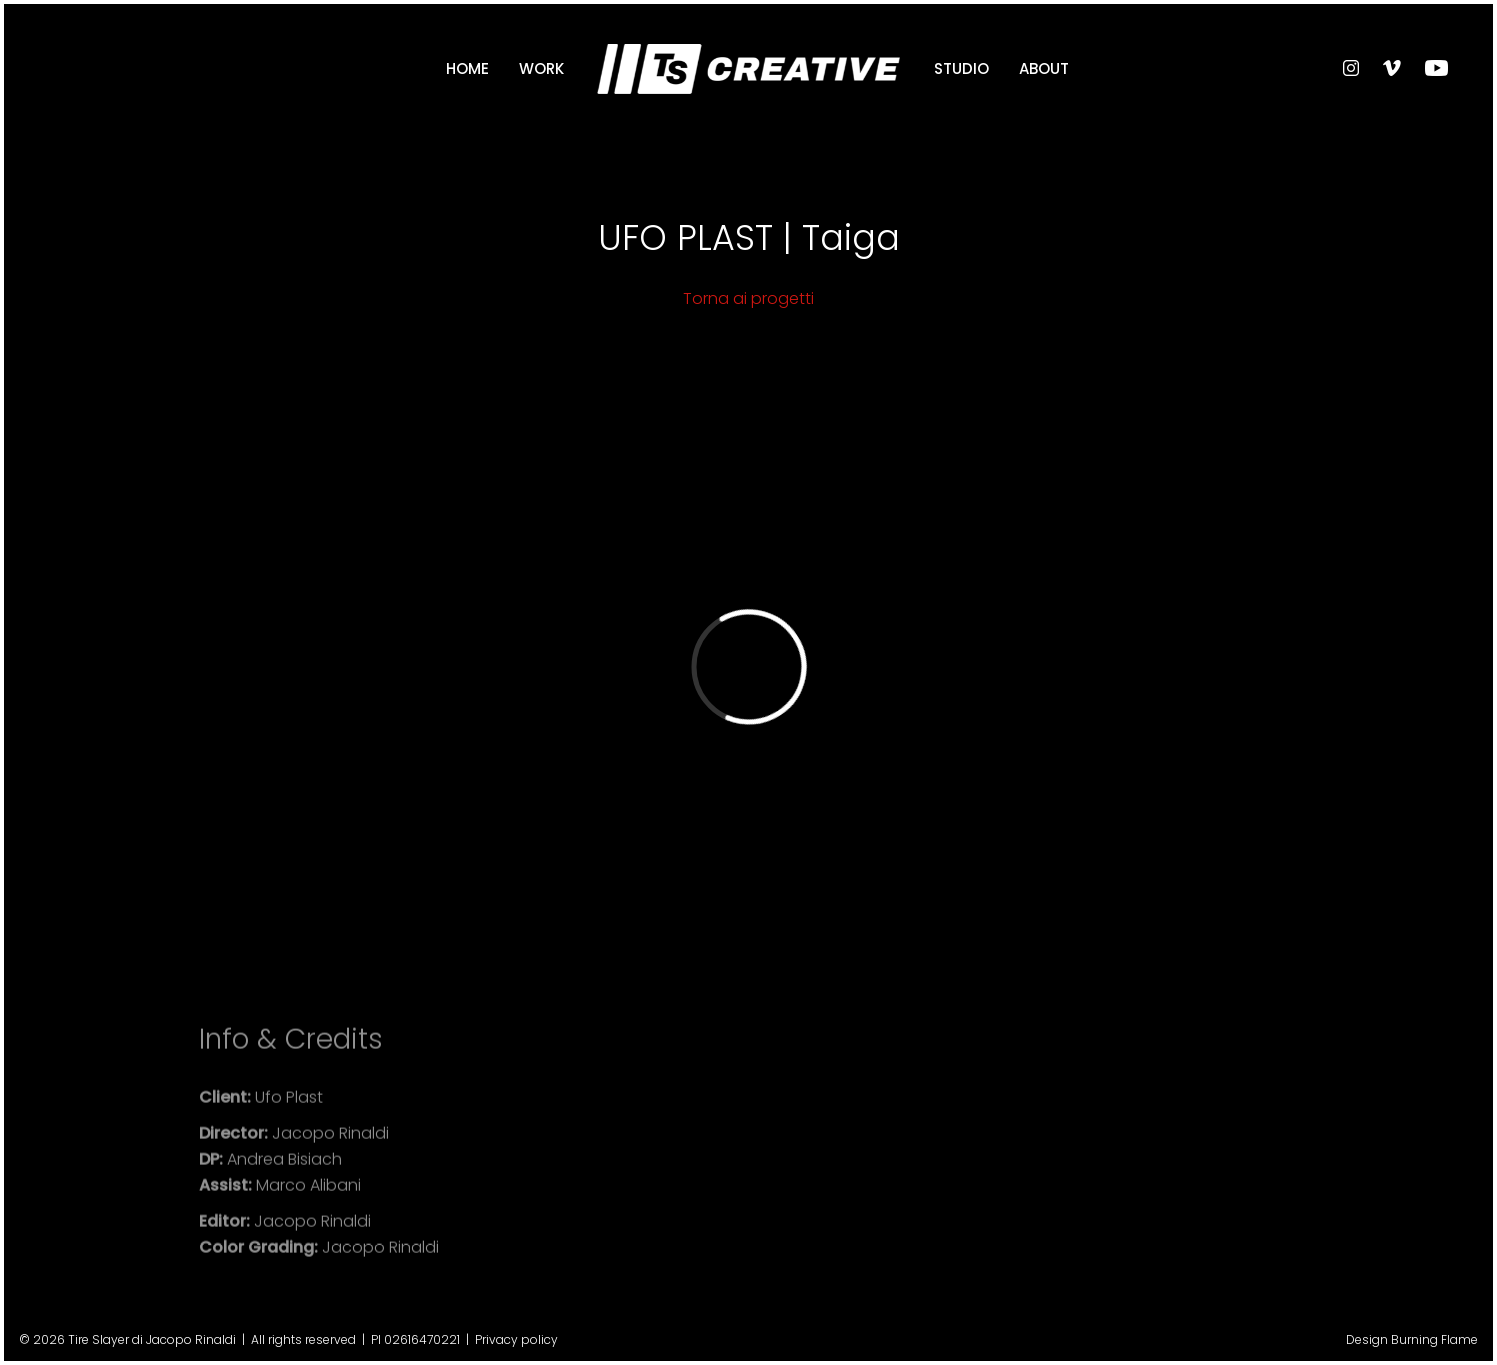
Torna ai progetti (748, 298)
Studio (961, 68)
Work (541, 68)
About (1044, 68)
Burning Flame (1434, 1339)
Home (467, 68)
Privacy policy (516, 1339)
